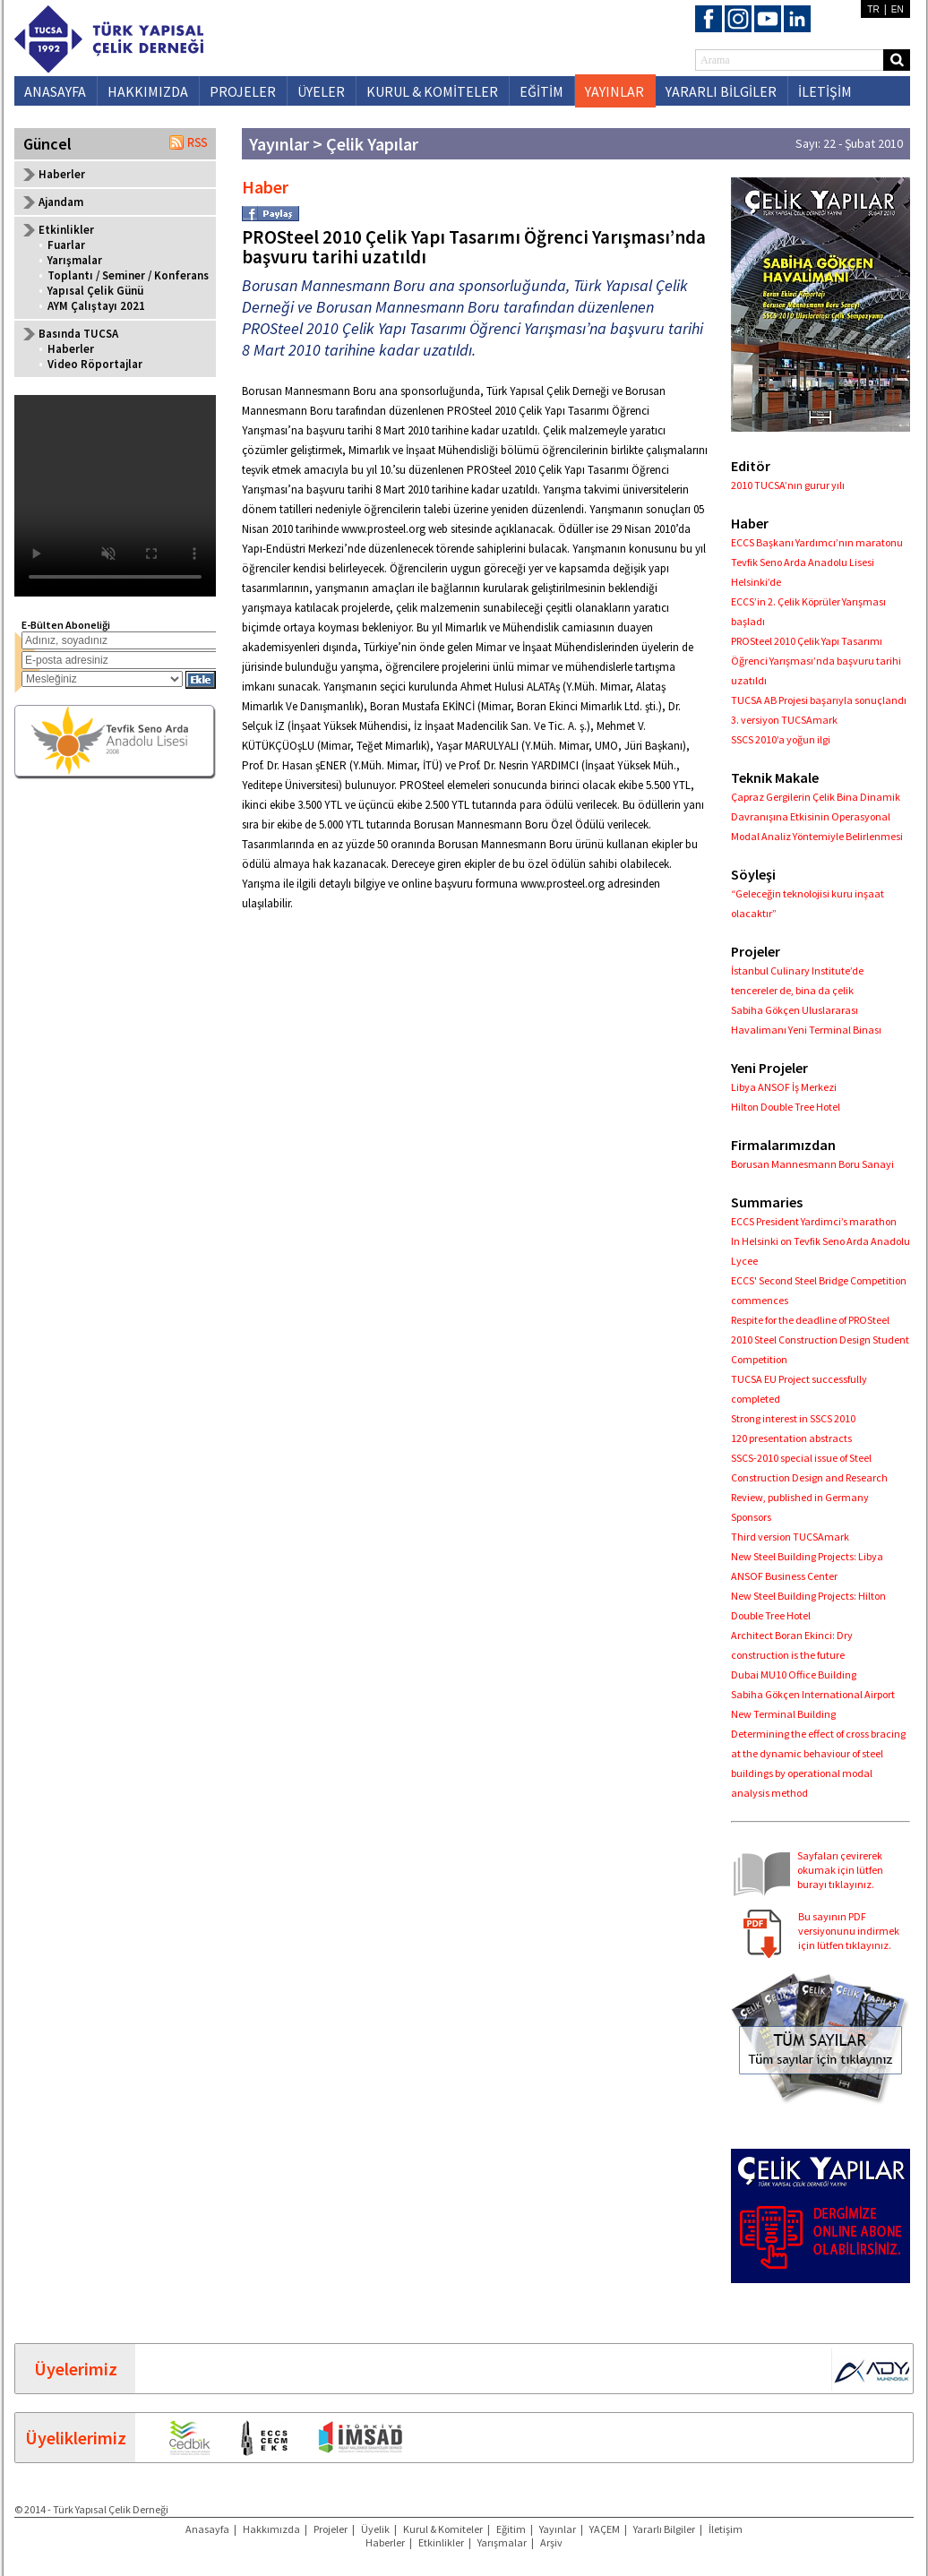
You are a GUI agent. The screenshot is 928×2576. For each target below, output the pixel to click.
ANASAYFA (55, 91)
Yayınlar (557, 2529)
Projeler (331, 2529)
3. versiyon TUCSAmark (784, 719)
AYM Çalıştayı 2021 (96, 305)
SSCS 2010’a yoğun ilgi (780, 739)
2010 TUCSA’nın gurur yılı (788, 485)
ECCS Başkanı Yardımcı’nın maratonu (817, 542)
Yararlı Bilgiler (664, 2529)
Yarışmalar (74, 260)
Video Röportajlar (94, 364)
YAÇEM (604, 2529)
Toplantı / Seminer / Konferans (128, 275)
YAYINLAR (614, 91)
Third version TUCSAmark (790, 1536)
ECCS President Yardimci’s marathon (814, 1221)
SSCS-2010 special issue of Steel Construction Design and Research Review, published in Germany (809, 1477)
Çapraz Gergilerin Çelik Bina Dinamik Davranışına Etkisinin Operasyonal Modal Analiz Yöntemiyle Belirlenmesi (817, 816)
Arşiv (551, 2542)
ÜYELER (321, 91)
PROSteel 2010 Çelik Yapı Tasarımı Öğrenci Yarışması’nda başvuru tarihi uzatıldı (816, 660)
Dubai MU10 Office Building (793, 1674)
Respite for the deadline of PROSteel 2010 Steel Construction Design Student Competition (820, 1339)
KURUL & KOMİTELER (432, 91)
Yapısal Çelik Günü (95, 290)
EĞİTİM (541, 91)
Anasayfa (207, 2529)
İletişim (726, 2529)
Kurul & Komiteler (443, 2529)
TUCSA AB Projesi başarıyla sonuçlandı (819, 700)
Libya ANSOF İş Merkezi (784, 1087)
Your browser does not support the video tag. (115, 496)
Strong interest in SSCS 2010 (793, 1418)
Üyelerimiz (75, 2368)
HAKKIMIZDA (147, 91)
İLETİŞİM (825, 91)
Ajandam (61, 202)
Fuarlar (66, 245)
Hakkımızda (271, 2529)
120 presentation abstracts (791, 1438)
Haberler (62, 174)
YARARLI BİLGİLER (721, 91)
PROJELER (243, 91)
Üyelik (375, 2529)
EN (897, 9)
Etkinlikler (441, 2542)
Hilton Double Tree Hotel (785, 1106)
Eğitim (511, 2529)
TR (873, 9)
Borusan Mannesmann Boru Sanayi (812, 1164)
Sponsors (751, 1517)
